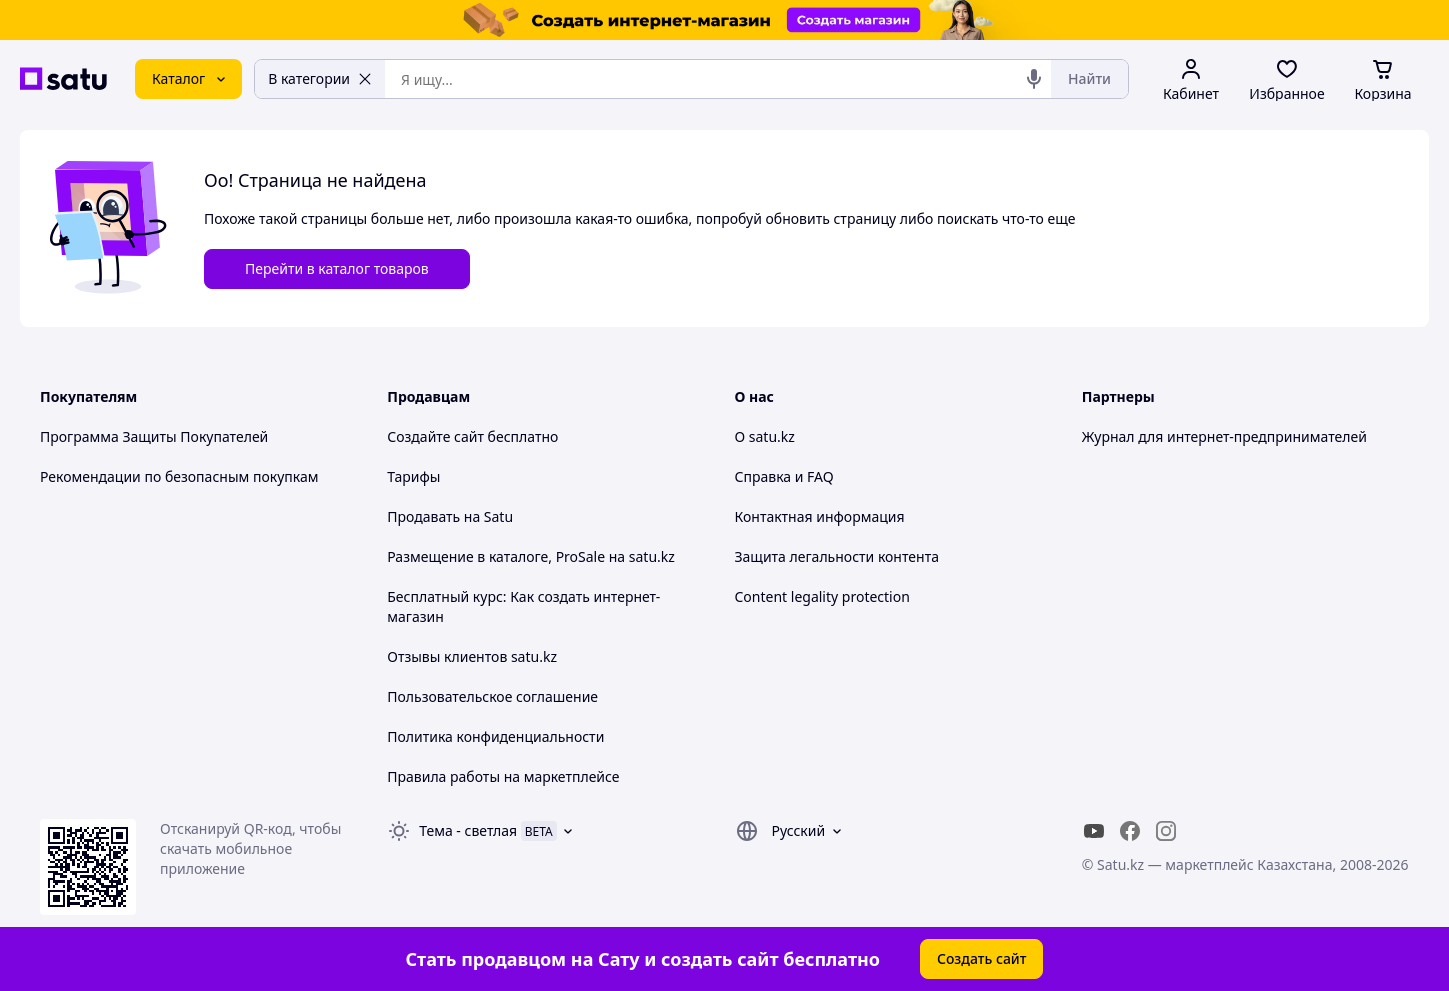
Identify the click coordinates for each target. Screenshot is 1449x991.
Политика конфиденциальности (495, 736)
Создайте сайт (435, 436)
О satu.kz (765, 436)
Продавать (423, 516)
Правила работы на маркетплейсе (503, 776)
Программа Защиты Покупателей (154, 436)
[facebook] (1130, 831)
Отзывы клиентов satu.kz (472, 656)
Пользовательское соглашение (492, 696)
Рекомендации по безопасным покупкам (179, 476)
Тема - (468, 830)
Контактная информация (820, 516)
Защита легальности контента (837, 556)
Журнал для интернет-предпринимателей (1224, 436)
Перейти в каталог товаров (337, 268)
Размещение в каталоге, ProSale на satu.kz (531, 556)
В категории (320, 78)
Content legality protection (822, 596)
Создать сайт (982, 958)
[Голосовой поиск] (1034, 79)
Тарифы (413, 476)
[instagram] (1166, 831)
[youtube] (1094, 831)
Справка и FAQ (784, 476)
